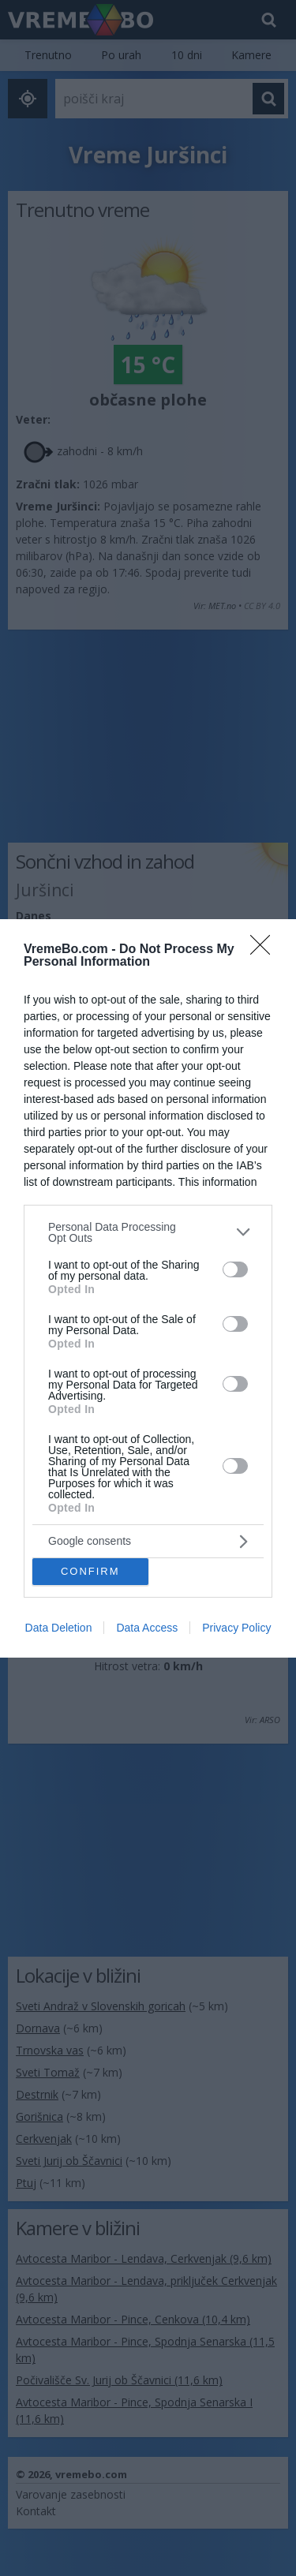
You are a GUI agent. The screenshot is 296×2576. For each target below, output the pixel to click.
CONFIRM (90, 1571)
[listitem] (148, 1232)
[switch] (235, 1269)
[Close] (265, 950)
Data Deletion (58, 1627)
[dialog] (148, 1288)
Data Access (147, 1627)
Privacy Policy (236, 1627)
